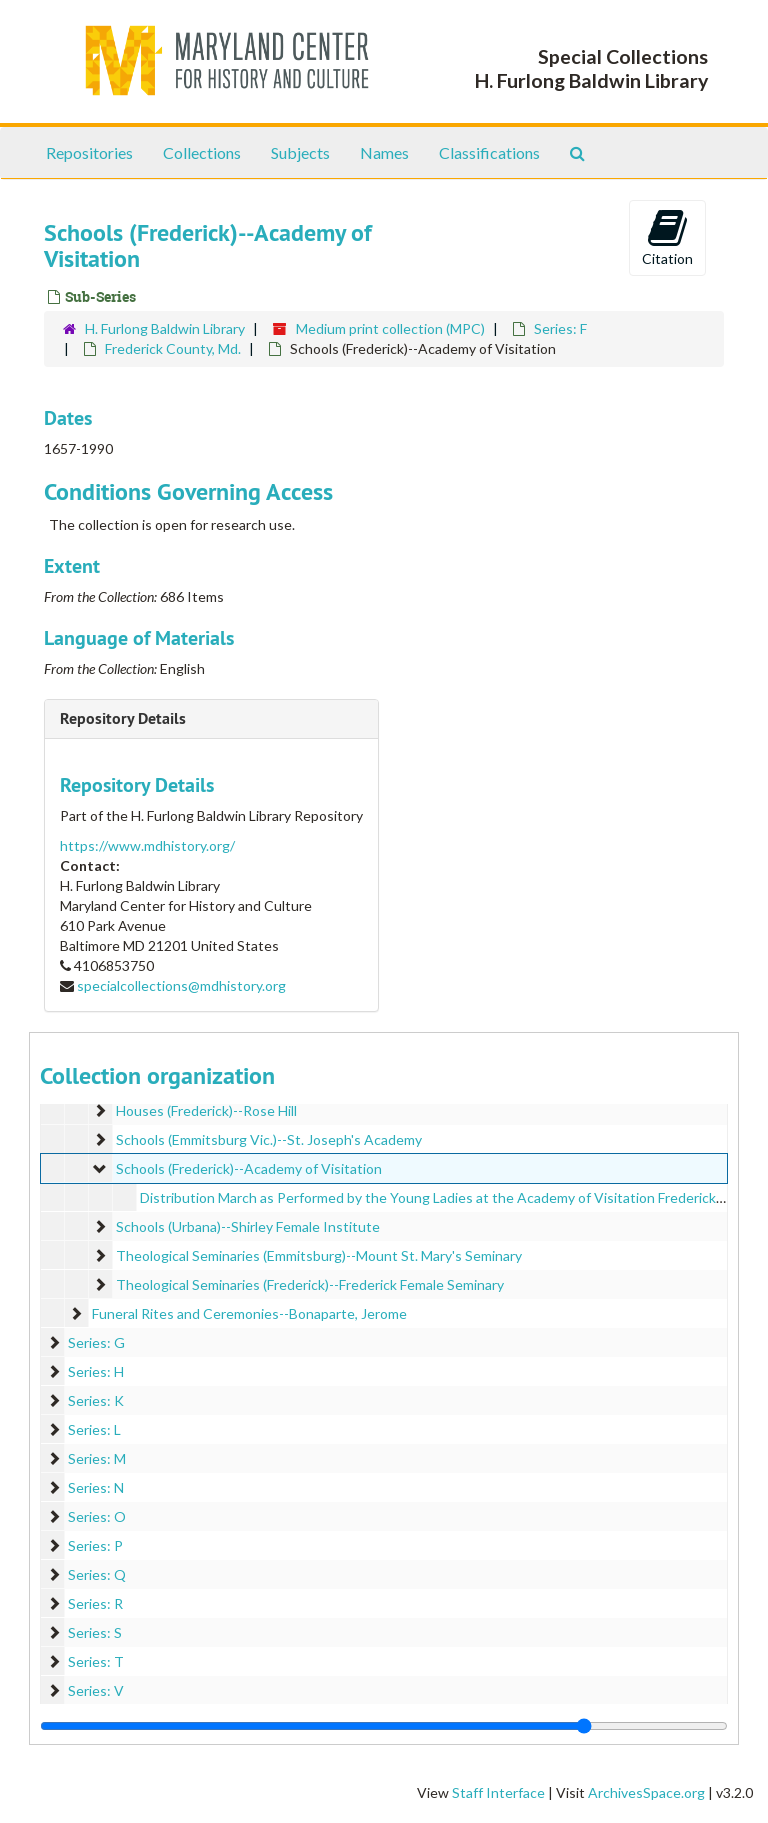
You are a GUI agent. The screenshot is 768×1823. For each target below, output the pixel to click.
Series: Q (97, 1574)
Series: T (96, 1661)
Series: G (96, 1342)
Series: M (97, 1458)
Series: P (95, 1545)
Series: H (96, 1371)
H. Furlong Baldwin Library (165, 328)
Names (384, 152)
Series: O (97, 1516)
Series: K (96, 1400)
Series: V (96, 1690)
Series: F (560, 328)
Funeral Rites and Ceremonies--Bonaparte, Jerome (249, 1313)
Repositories (89, 152)
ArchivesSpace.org (646, 1792)
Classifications (489, 152)
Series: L (94, 1429)
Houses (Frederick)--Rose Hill (206, 1110)
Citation (667, 237)
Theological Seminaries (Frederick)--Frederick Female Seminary (310, 1284)
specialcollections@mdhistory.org (181, 985)
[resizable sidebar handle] (384, 1726)
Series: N (96, 1487)
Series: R (95, 1603)
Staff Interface (498, 1792)
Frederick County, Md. (173, 348)
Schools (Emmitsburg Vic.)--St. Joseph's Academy (269, 1139)
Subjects (300, 152)
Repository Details (123, 718)
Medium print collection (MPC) (390, 328)
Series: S (95, 1632)
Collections (202, 152)
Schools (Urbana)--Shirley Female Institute (248, 1226)
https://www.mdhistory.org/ (147, 845)
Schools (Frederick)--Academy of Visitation (249, 1168)
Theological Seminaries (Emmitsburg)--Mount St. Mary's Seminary (319, 1255)
